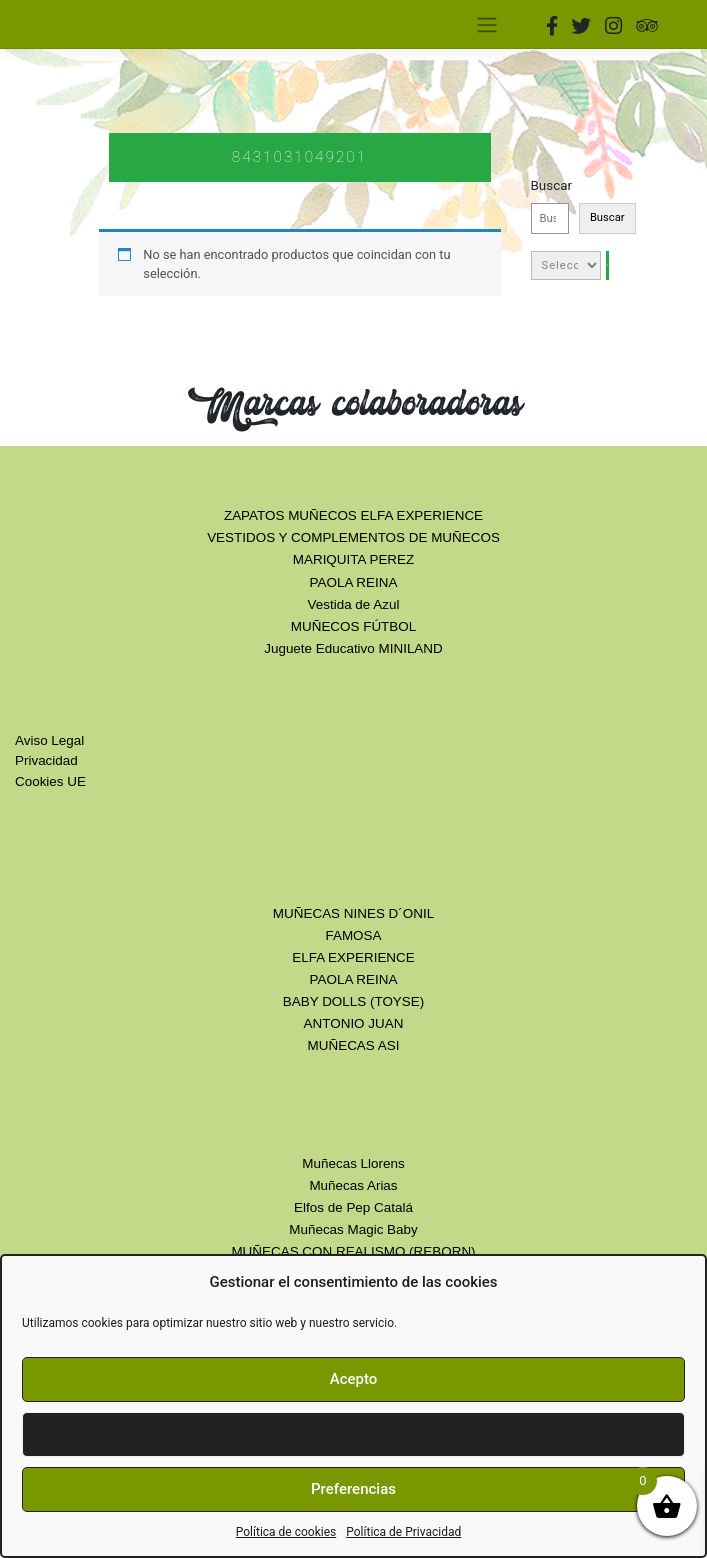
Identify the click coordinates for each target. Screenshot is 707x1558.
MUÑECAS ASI (354, 1045)
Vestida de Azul (354, 604)
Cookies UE (50, 781)
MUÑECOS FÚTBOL (353, 626)
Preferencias (353, 1489)
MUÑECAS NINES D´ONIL (353, 913)
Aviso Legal (49, 740)
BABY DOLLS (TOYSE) (353, 1001)
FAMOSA (353, 935)
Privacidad (46, 760)
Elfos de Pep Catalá (353, 1207)
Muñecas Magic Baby (353, 1229)
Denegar (353, 1434)
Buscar (552, 185)
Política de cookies (286, 1532)
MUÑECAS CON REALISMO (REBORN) (353, 1251)
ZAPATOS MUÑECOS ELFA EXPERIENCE (353, 515)
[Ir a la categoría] (607, 265)
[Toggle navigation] (487, 24)
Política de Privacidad (403, 1532)
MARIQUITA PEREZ (353, 559)
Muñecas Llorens (353, 1163)
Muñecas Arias (353, 1185)
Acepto (354, 1379)
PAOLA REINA (354, 582)
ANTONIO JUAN (354, 1023)
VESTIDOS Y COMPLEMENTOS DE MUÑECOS (353, 537)
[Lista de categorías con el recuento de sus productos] (566, 265)
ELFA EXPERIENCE (353, 957)
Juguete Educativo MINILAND (353, 648)
